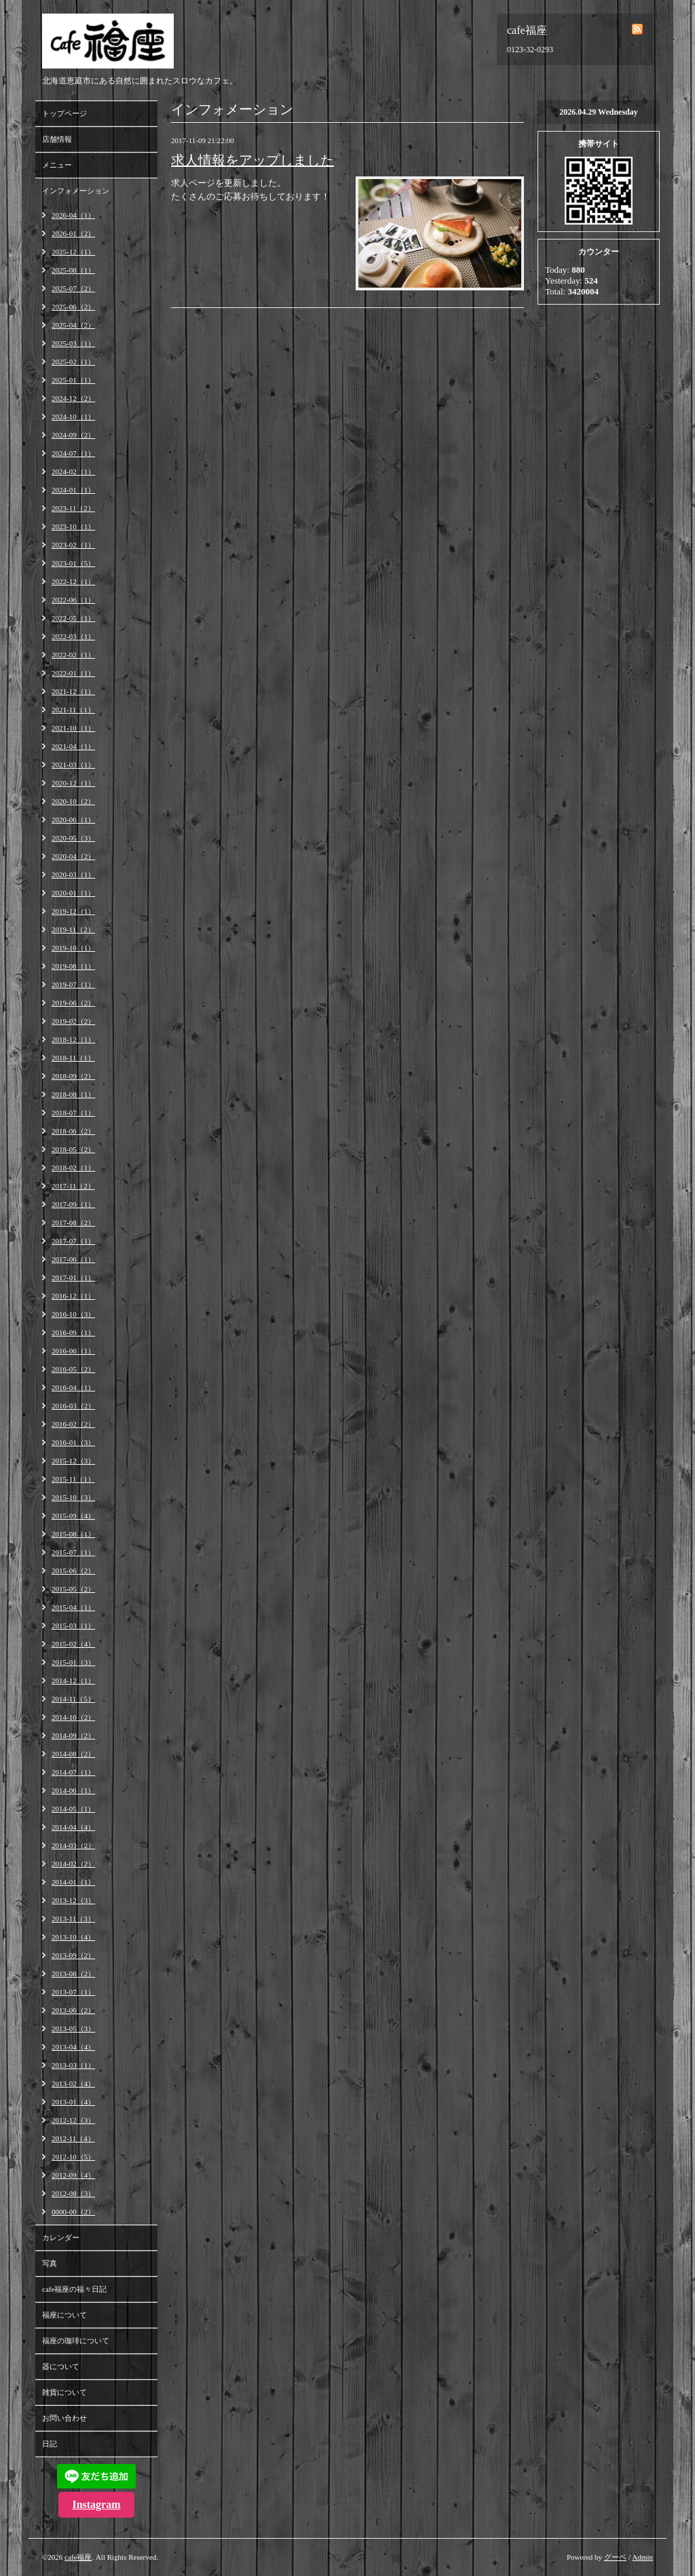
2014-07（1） (73, 1772)
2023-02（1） (73, 545)
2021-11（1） (73, 710)
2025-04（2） (73, 325)
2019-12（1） (73, 911)
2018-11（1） (73, 1058)
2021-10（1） (73, 728)
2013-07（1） (73, 1992)
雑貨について (64, 2392)
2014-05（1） (73, 1809)
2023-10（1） (73, 526)
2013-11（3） (73, 1919)
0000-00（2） (73, 2212)
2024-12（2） (73, 398)
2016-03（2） (73, 1406)
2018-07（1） (73, 1113)
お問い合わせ (64, 2418)
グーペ (615, 2557)
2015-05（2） (73, 1589)
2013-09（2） (73, 1955)
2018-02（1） (73, 1168)
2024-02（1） (73, 471)
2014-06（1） (73, 1790)
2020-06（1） (73, 819)
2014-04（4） (73, 1827)
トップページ (64, 113)
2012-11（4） (73, 2138)
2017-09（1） (73, 1204)
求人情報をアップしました (252, 160)
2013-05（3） (73, 2028)
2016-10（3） (73, 1314)
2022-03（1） (73, 636)
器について (60, 2366)
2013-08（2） (73, 1973)
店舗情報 (57, 139)
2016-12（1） (73, 1296)
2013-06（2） (73, 2010)
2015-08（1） (73, 1534)
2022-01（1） (73, 673)
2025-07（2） (73, 288)
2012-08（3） (73, 2193)
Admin (642, 2557)
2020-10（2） (73, 801)
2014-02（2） (73, 1864)
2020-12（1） (73, 783)
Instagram (96, 2504)
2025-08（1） (73, 270)
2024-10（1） (73, 416)
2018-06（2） (73, 1131)
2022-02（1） (73, 655)
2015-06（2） (73, 1570)
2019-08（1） (73, 966)
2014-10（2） (73, 1717)
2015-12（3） (73, 1461)
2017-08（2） (73, 1222)
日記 (49, 2444)
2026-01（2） (73, 233)
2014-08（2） (73, 1754)
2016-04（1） (73, 1387)
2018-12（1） (73, 1039)
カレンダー (60, 2237)
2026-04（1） (73, 215)
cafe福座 (78, 2557)
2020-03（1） (73, 874)
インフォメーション (75, 191)
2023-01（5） (73, 563)
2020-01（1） (73, 893)
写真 (49, 2263)
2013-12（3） (73, 1900)
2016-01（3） (73, 1442)
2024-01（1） (73, 490)
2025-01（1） (73, 380)
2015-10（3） (73, 1497)
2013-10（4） (73, 1937)
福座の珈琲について (75, 2341)
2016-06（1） (73, 1351)
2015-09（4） (73, 1516)
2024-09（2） (73, 435)
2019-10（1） (73, 948)
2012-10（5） (73, 2157)
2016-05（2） (73, 1369)
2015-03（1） (73, 1625)
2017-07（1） (73, 1241)
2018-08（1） (73, 1094)
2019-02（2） (73, 1021)
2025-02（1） (73, 362)
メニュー (57, 165)
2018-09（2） (73, 1076)
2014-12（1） (73, 1680)
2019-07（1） (73, 984)
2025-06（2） (73, 307)
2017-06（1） (73, 1259)
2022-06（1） (73, 600)
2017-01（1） (73, 1277)
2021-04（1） (73, 746)
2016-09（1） (73, 1332)
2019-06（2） (73, 1003)
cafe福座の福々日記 (74, 2289)
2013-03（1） (73, 2065)
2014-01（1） (73, 1882)
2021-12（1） (73, 691)
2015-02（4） (73, 1644)
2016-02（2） (73, 1424)
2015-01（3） (73, 1662)
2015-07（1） (73, 1552)
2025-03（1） (73, 343)
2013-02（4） (73, 2083)
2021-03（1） (73, 765)
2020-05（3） (73, 838)
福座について (64, 2315)
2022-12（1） (73, 581)
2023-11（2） (73, 508)
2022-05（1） (73, 618)
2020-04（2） (73, 856)
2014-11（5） (73, 1699)
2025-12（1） (73, 252)
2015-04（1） (73, 1607)
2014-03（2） (73, 1845)
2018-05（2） (73, 1149)
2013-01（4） (73, 2102)
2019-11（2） (73, 929)
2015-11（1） (73, 1479)
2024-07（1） (73, 453)
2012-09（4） (73, 2175)
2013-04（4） (73, 2047)
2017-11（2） (73, 1186)
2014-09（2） (73, 1735)
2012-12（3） (73, 2120)
